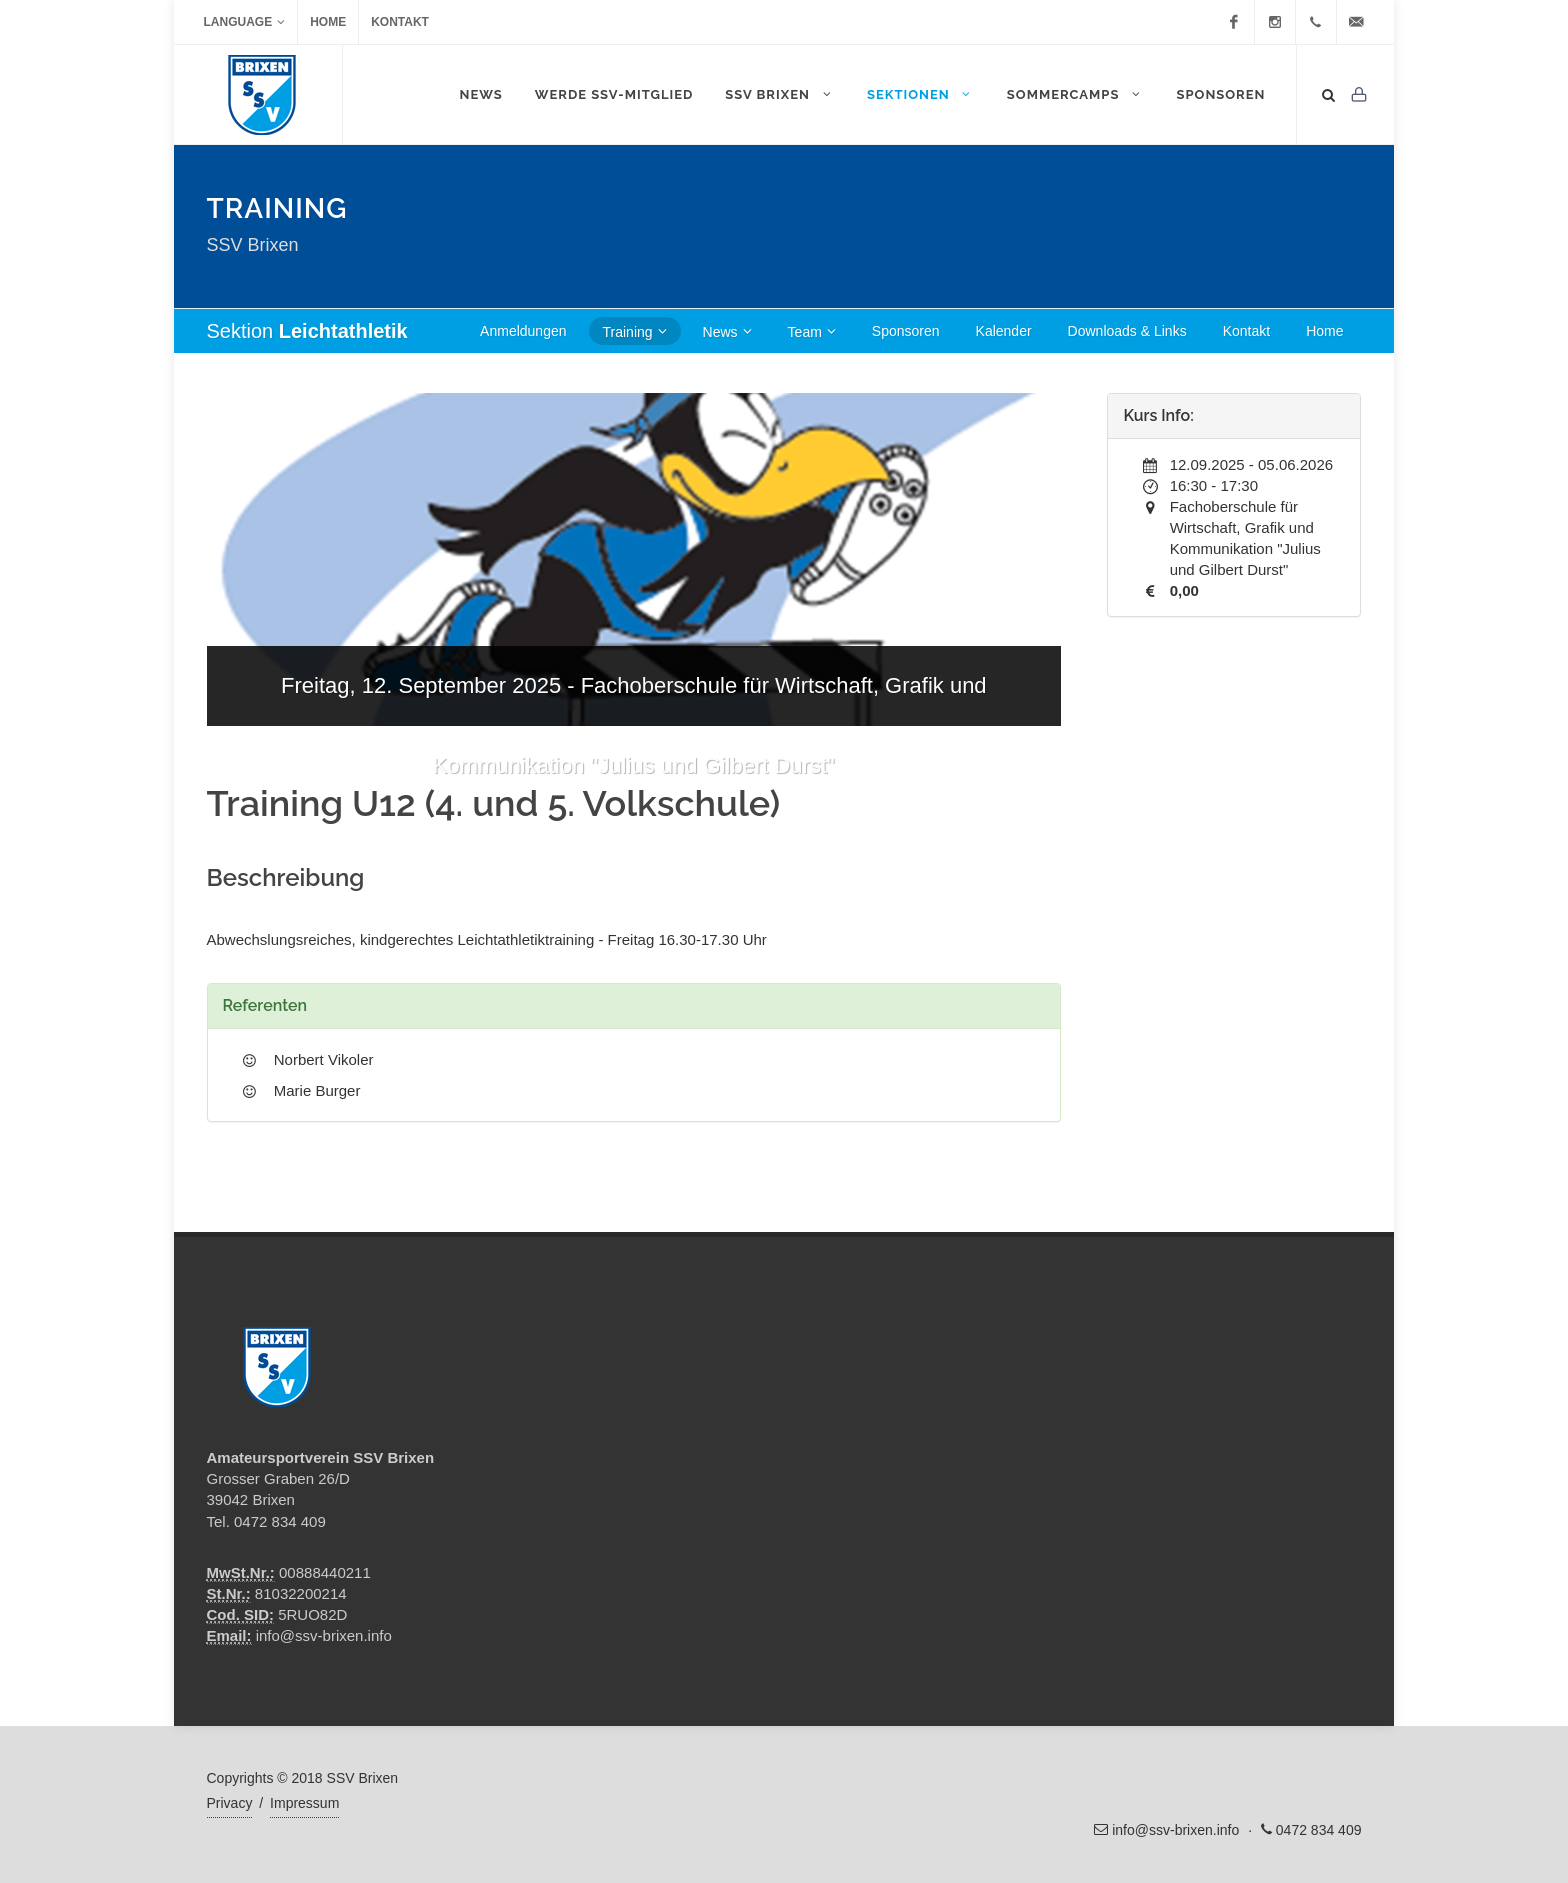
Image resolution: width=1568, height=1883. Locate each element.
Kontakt (400, 22)
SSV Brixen (780, 94)
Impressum (304, 1803)
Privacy (230, 1803)
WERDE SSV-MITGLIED (614, 94)
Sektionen (921, 94)
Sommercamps (1076, 94)
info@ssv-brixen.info (324, 1635)
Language (245, 22)
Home (328, 22)
